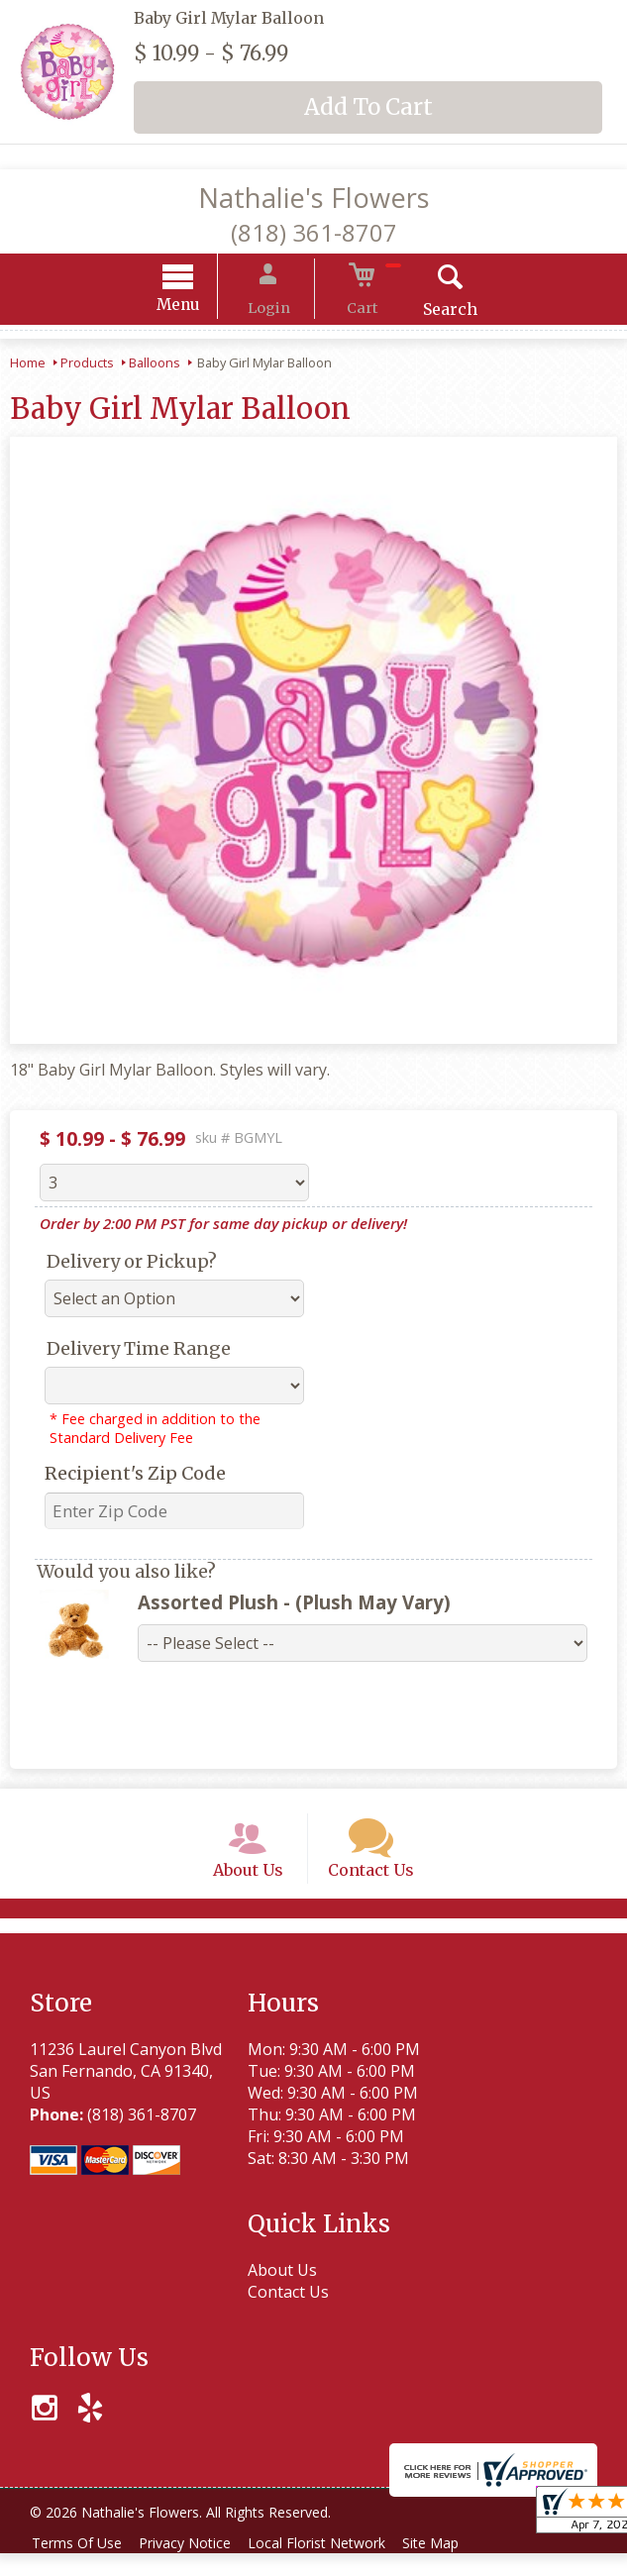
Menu (199, 307)
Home (28, 365)
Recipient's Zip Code (135, 1476)
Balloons (154, 365)
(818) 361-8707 (314, 232)
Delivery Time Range (139, 1351)
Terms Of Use (80, 2565)
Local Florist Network (333, 2565)
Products (87, 365)
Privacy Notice (195, 2565)
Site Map (454, 2565)
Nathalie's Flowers (314, 197)
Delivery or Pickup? (132, 1264)
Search (429, 312)
